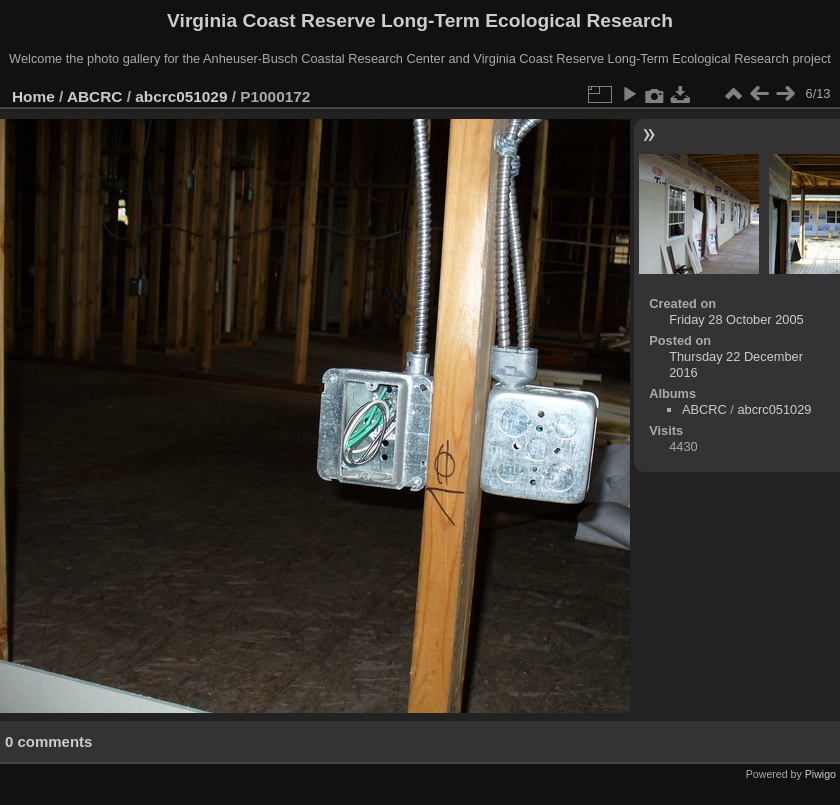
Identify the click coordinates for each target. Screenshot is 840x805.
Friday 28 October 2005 (736, 319)
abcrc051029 (181, 96)
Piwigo (820, 774)
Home (33, 96)
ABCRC (94, 96)
